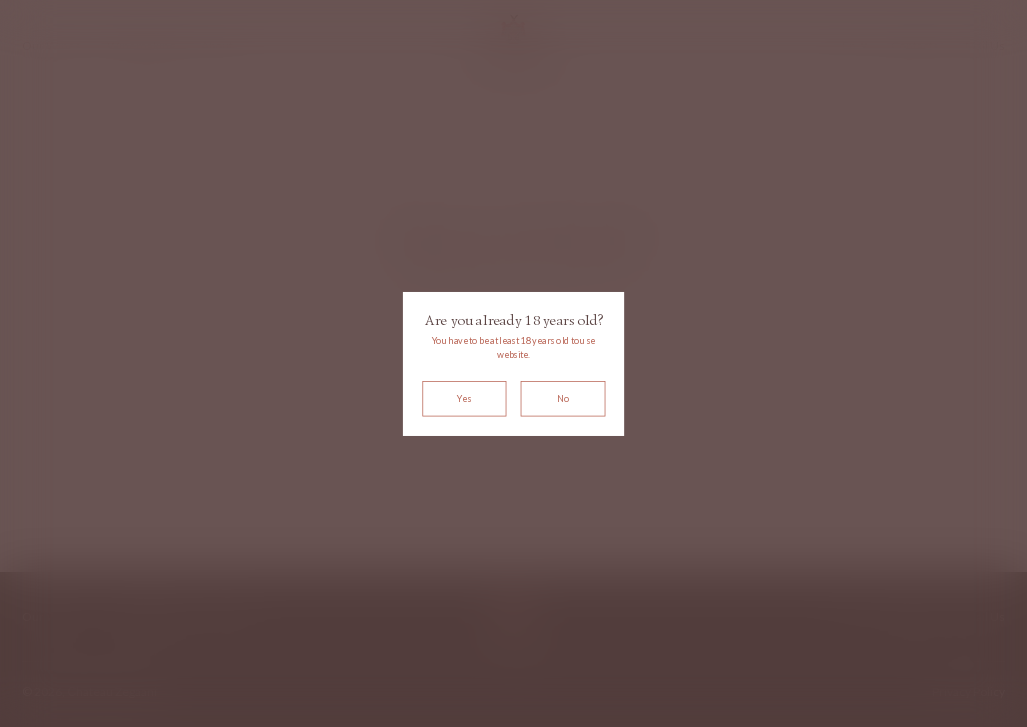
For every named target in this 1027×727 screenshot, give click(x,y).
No (563, 398)
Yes (464, 398)
